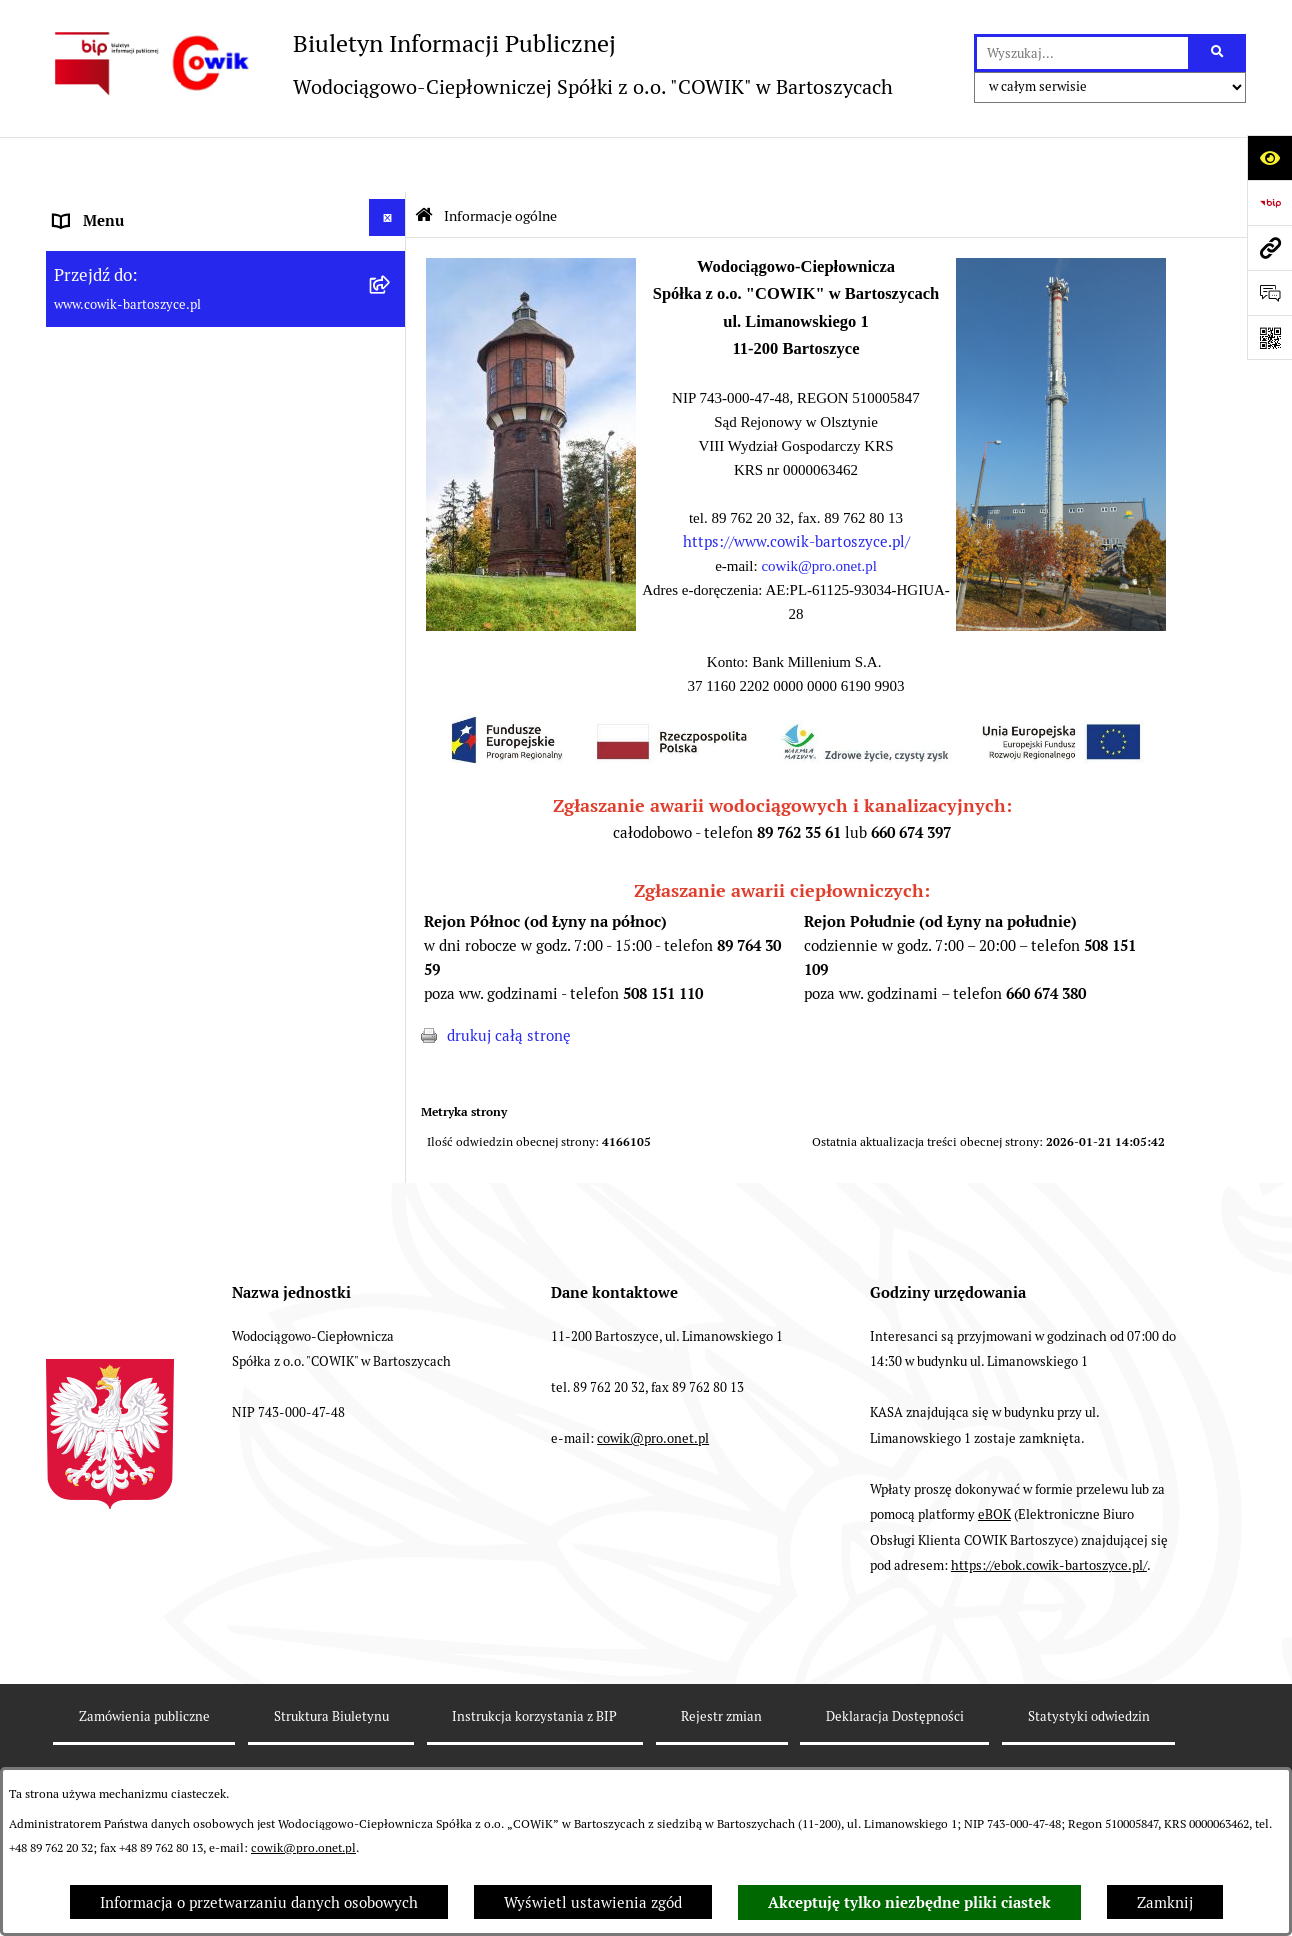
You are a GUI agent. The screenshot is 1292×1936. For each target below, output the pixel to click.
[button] (531, 570)
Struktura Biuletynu (331, 1741)
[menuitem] (226, 269)
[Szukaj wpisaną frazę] (1218, 53)
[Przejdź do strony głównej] (469, 63)
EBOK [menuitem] (73, 967)
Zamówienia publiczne (144, 1741)
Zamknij (1165, 1902)
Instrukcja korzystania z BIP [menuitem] (149, 1102)
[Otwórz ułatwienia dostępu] (1269, 157)
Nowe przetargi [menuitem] (106, 742)
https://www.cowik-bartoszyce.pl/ (796, 487)
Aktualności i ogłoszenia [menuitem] (138, 487)
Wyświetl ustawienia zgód (593, 1902)
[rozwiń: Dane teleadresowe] (391, 323)
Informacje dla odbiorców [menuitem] (139, 442)
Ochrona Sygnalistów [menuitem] (126, 877)
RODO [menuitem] (75, 832)
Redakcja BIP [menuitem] (98, 1057)
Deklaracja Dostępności (895, 1741)
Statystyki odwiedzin (1089, 1741)
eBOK (994, 1540)
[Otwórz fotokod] (1269, 337)
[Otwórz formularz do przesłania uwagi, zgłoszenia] (1269, 292)
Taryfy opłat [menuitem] (95, 697)
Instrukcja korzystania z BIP (534, 1741)
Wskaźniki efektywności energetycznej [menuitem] (186, 607)
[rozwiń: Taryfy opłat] (391, 694)
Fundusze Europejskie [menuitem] (128, 922)
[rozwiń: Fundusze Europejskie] (391, 919)
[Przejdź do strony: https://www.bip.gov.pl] (1269, 202)
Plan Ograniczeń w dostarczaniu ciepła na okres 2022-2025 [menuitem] (197, 547)
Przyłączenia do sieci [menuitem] (125, 787)
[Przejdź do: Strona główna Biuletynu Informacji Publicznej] (424, 160)
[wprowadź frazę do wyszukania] (1082, 53)
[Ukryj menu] (388, 163)
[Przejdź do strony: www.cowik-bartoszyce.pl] (1269, 247)
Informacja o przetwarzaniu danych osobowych (259, 1902)
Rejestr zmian (721, 1741)
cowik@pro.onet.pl (303, 1848)
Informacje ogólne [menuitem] (115, 211)
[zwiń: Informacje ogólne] (391, 208)
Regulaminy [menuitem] (95, 652)
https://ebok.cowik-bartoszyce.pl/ (1049, 1591)
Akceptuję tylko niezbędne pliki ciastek (909, 1903)
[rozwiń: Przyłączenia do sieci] (391, 784)
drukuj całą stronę (509, 980)
